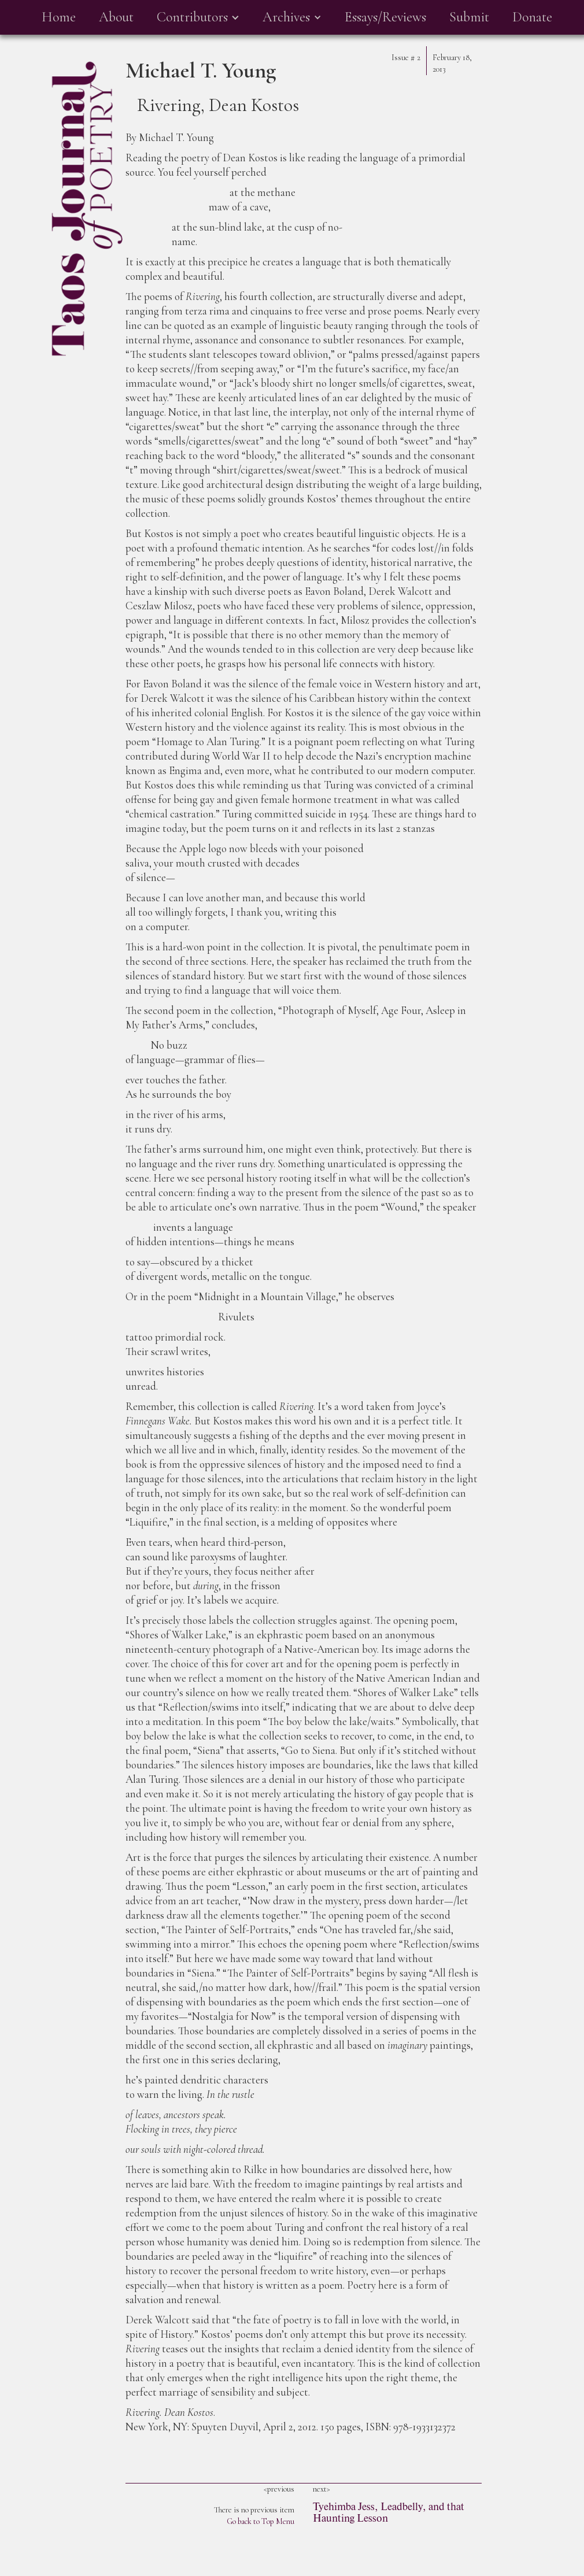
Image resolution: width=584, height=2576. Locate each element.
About (116, 17)
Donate (532, 17)
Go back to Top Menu (260, 2521)
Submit (469, 17)
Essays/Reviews (385, 17)
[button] (198, 17)
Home (59, 17)
